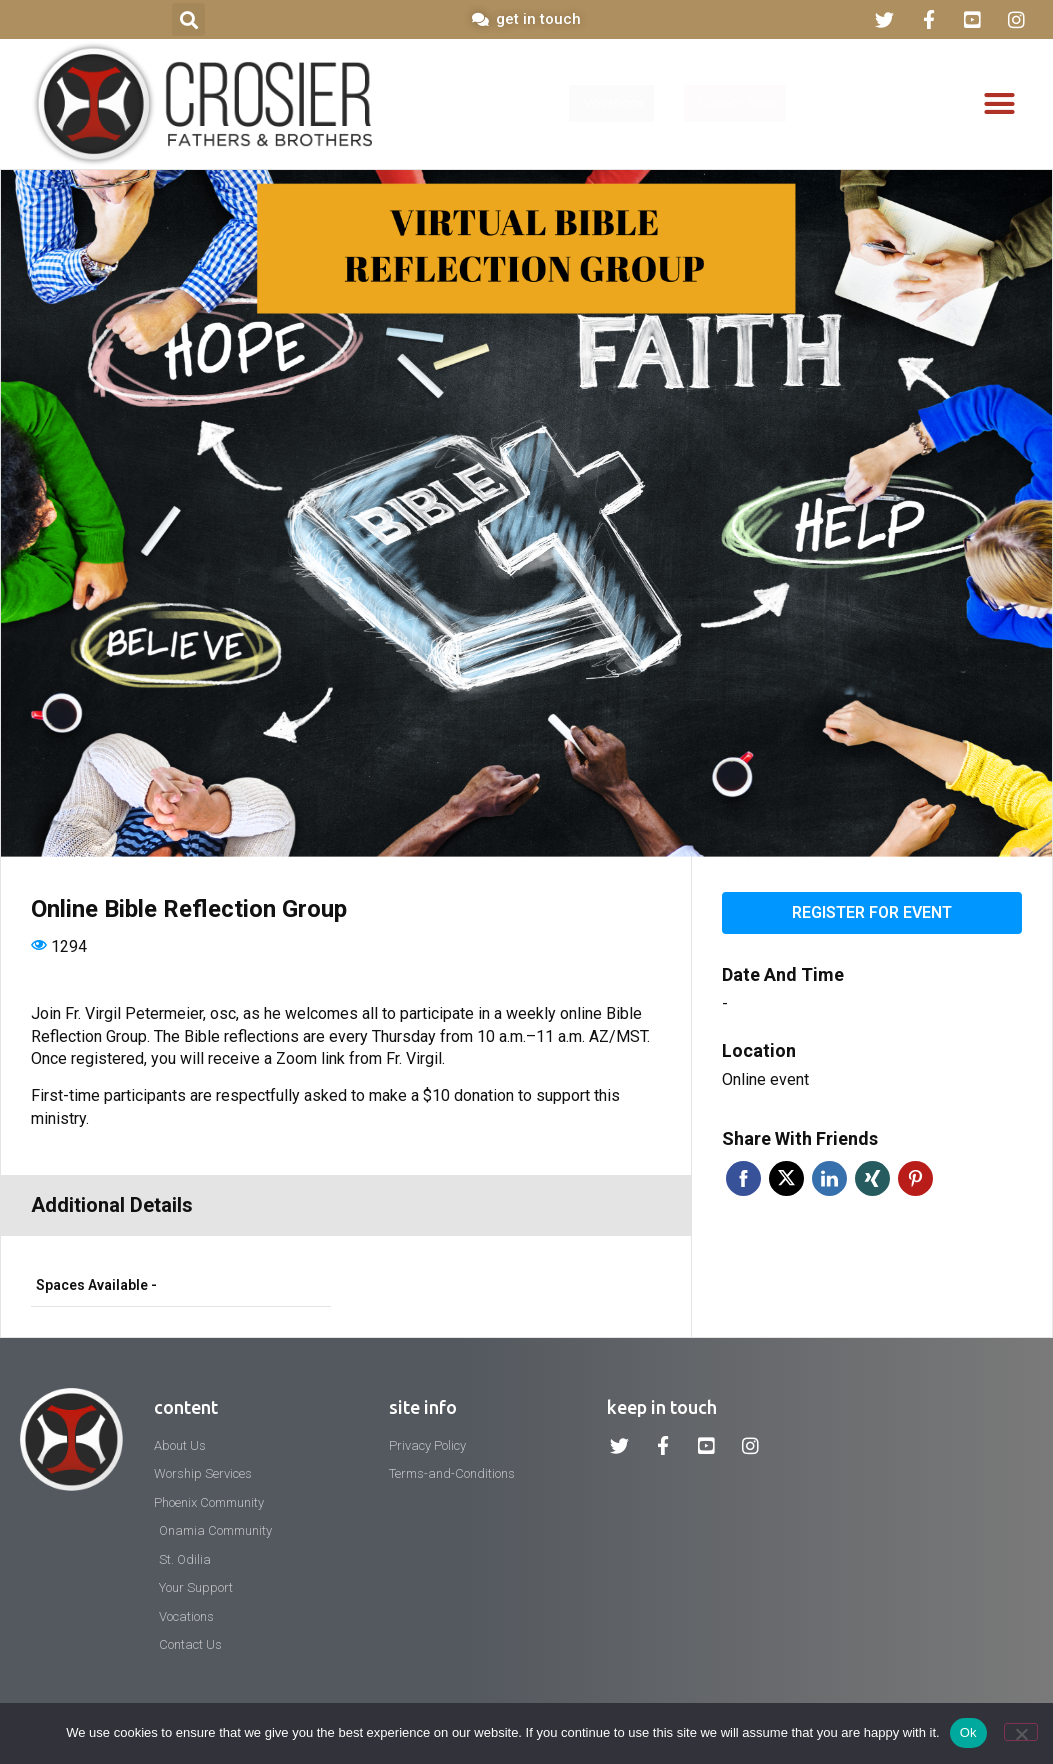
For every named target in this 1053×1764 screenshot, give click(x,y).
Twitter (786, 1178)
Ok (968, 1732)
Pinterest (915, 1178)
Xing (872, 1178)
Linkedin (829, 1178)
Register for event (872, 912)
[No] (1021, 1732)
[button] (188, 19)
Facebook (743, 1178)
